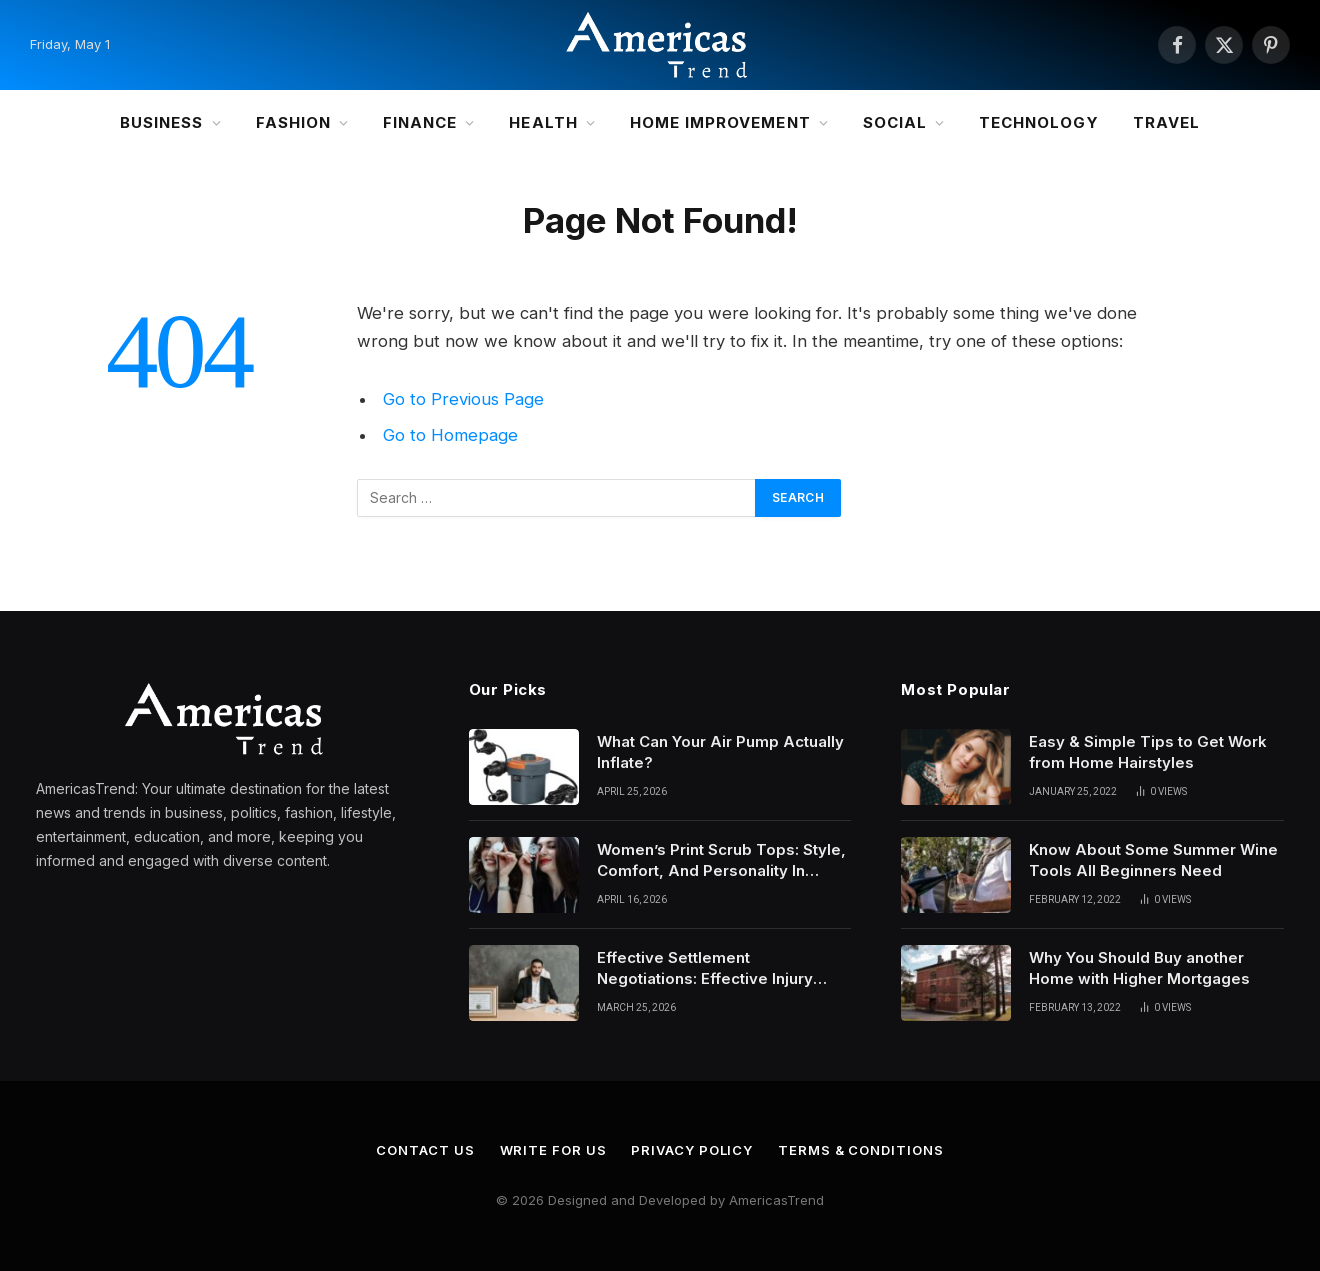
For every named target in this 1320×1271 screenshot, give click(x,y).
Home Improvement (720, 122)
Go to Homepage (450, 435)
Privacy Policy (692, 1150)
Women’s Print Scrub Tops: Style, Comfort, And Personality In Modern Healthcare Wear (721, 861)
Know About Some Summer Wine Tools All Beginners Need (1153, 860)
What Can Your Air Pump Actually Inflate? (720, 752)
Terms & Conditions (860, 1150)
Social (895, 122)
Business (161, 122)
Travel (1166, 122)
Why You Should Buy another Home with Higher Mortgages (1139, 968)
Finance (420, 122)
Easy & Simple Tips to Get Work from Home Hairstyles (1148, 752)
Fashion (293, 122)
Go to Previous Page (463, 399)
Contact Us (425, 1150)
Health (543, 122)
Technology (1039, 122)
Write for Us (553, 1150)
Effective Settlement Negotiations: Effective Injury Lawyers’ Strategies (705, 969)
